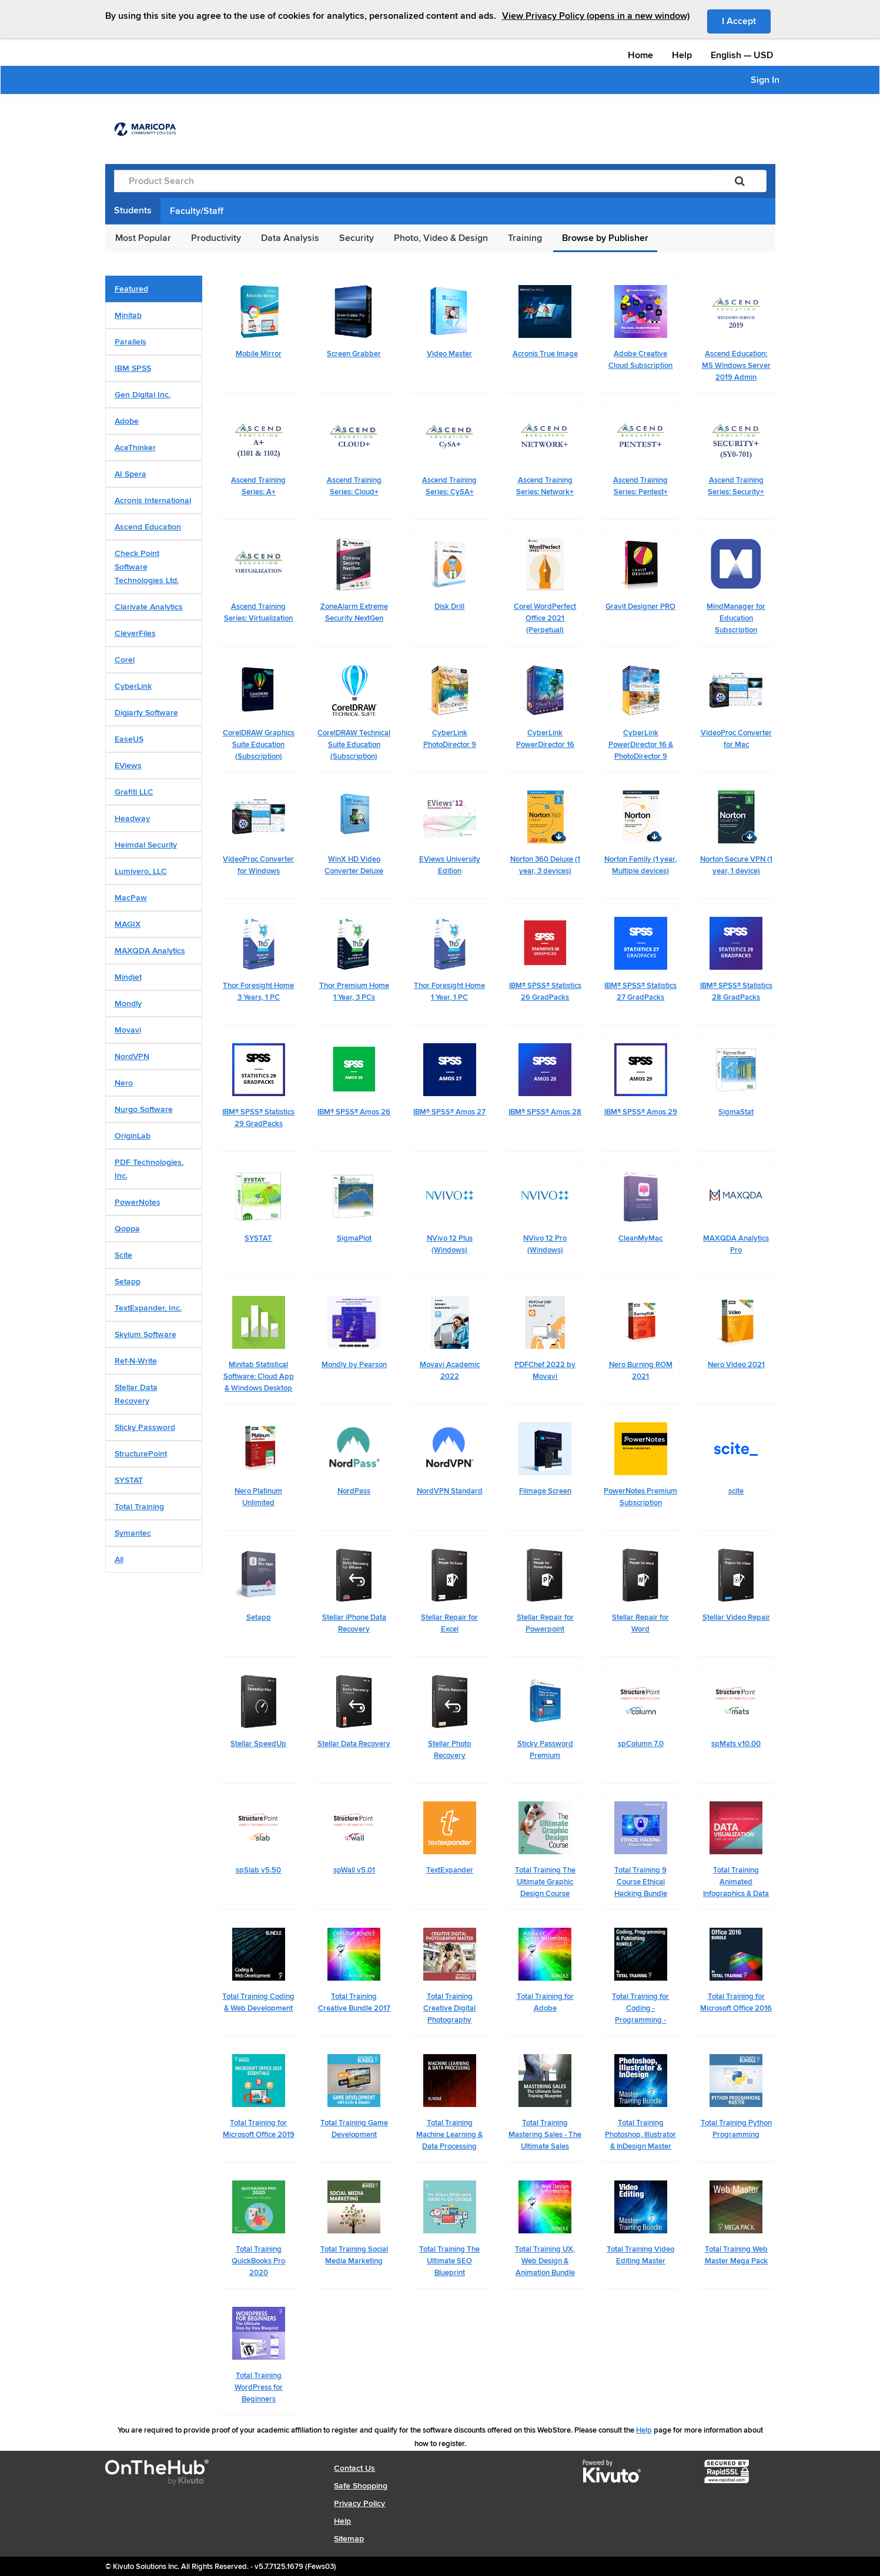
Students (133, 210)
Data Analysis (290, 238)
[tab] (153, 289)
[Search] (740, 181)
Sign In (765, 80)
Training (525, 238)
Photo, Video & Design (441, 238)
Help (682, 55)
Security (356, 238)
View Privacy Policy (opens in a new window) (596, 16)
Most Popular (143, 238)
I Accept (746, 20)
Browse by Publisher (605, 238)
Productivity (216, 238)
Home (640, 55)
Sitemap (349, 2539)
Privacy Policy (359, 2503)
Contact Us (354, 2468)
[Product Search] (414, 181)
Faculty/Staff (196, 211)
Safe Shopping (360, 2486)
